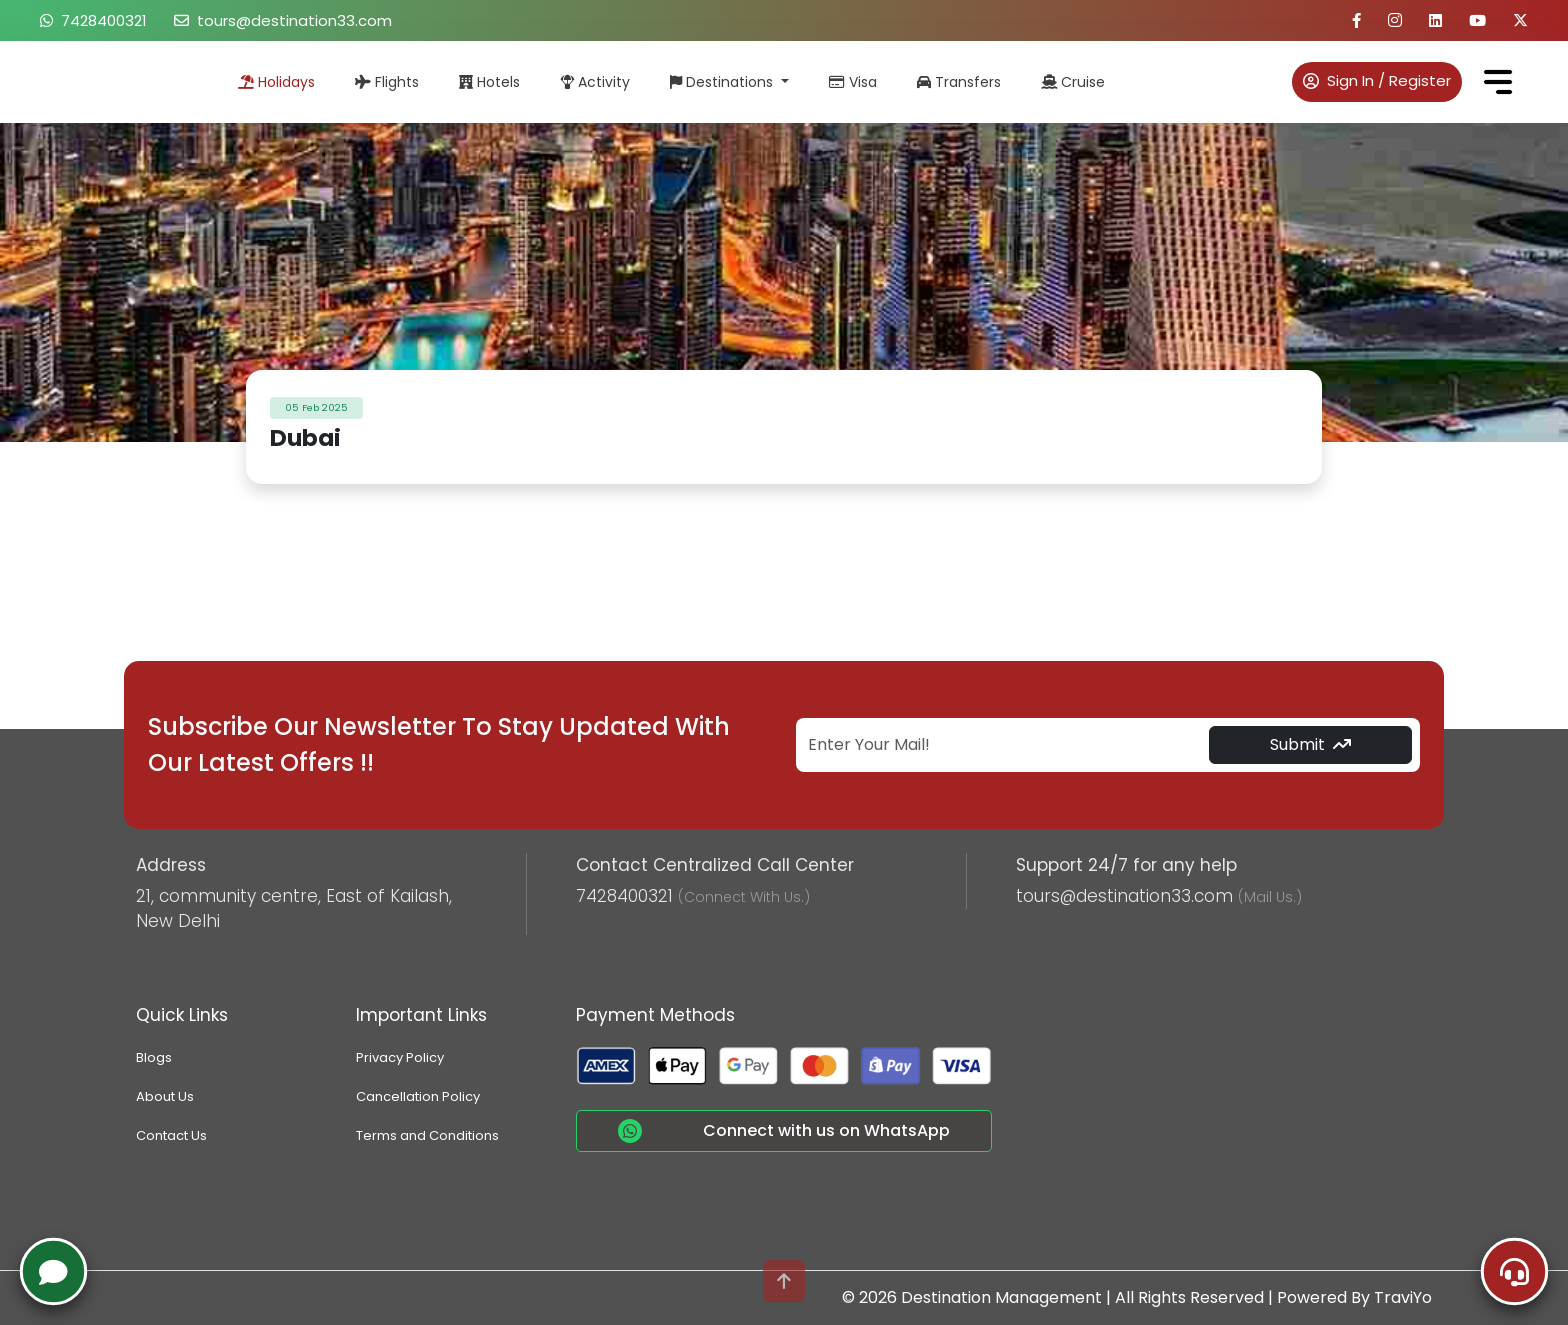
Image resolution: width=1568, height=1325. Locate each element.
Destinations (723, 82)
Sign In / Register (1377, 80)
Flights (387, 82)
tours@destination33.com (283, 20)
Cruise (1073, 82)
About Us (165, 1096)
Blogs (154, 1057)
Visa (853, 82)
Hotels (489, 82)
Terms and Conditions (427, 1135)
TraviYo (1403, 1297)
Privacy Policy (400, 1057)
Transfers (959, 82)
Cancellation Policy (418, 1096)
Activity (595, 82)
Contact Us (171, 1135)
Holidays (276, 82)
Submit (1310, 744)
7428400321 (93, 20)
